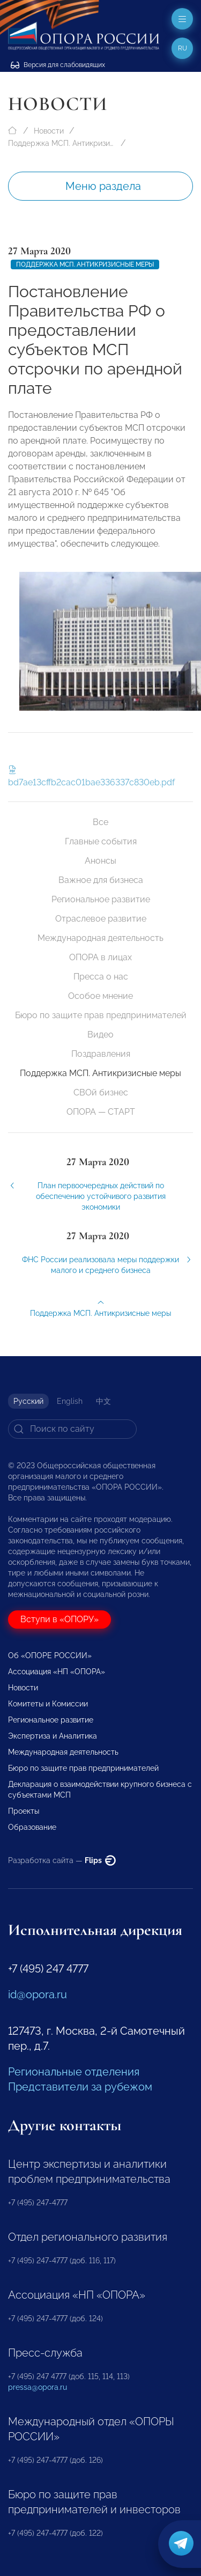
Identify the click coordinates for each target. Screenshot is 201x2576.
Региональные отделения (73, 2071)
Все (100, 822)
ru (182, 48)
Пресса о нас (100, 976)
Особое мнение (100, 996)
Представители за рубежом (80, 2086)
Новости (49, 131)
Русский (28, 1401)
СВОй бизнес (100, 1092)
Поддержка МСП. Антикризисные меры (61, 143)
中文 (103, 1401)
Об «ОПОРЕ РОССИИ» (50, 1655)
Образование (32, 1827)
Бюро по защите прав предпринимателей (101, 1015)
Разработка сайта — (62, 1860)
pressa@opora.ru (37, 2387)
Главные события (101, 841)
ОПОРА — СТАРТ (100, 1112)
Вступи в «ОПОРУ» (59, 1619)
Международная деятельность (100, 938)
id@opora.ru (37, 1994)
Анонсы (100, 861)
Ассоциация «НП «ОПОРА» (56, 1671)
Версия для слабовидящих (58, 65)
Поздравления (100, 1054)
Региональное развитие (100, 899)
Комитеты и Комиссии (48, 1703)
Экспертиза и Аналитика (52, 1736)
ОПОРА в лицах (100, 957)
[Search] (72, 1429)
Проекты (23, 1811)
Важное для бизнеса (100, 880)
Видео (100, 1034)
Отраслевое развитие (100, 919)
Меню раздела (103, 186)
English (70, 1401)
